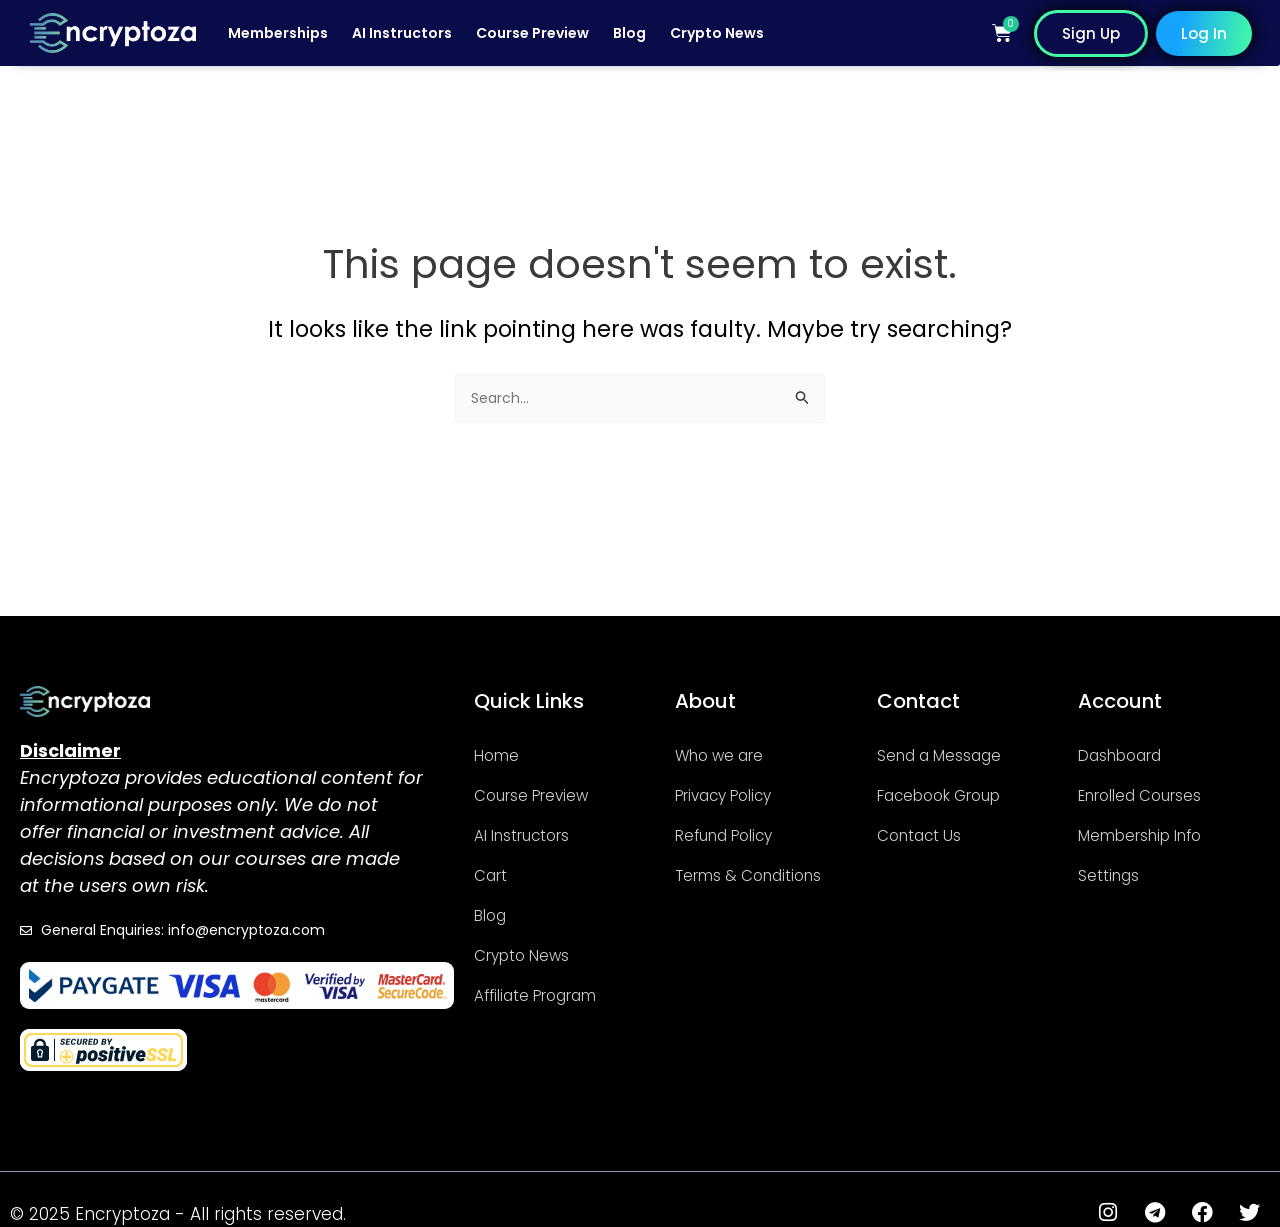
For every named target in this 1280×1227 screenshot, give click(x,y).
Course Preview (532, 33)
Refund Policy (738, 833)
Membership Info (1159, 833)
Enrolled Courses (1157, 793)
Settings (1116, 873)
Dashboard (1131, 753)
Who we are (731, 753)
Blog (629, 33)
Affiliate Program (553, 993)
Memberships (278, 33)
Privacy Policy (736, 793)
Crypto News (717, 33)
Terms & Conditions (725, 883)
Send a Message (955, 753)
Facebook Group (955, 793)
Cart (495, 873)
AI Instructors (402, 33)
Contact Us (930, 833)
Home (503, 753)
